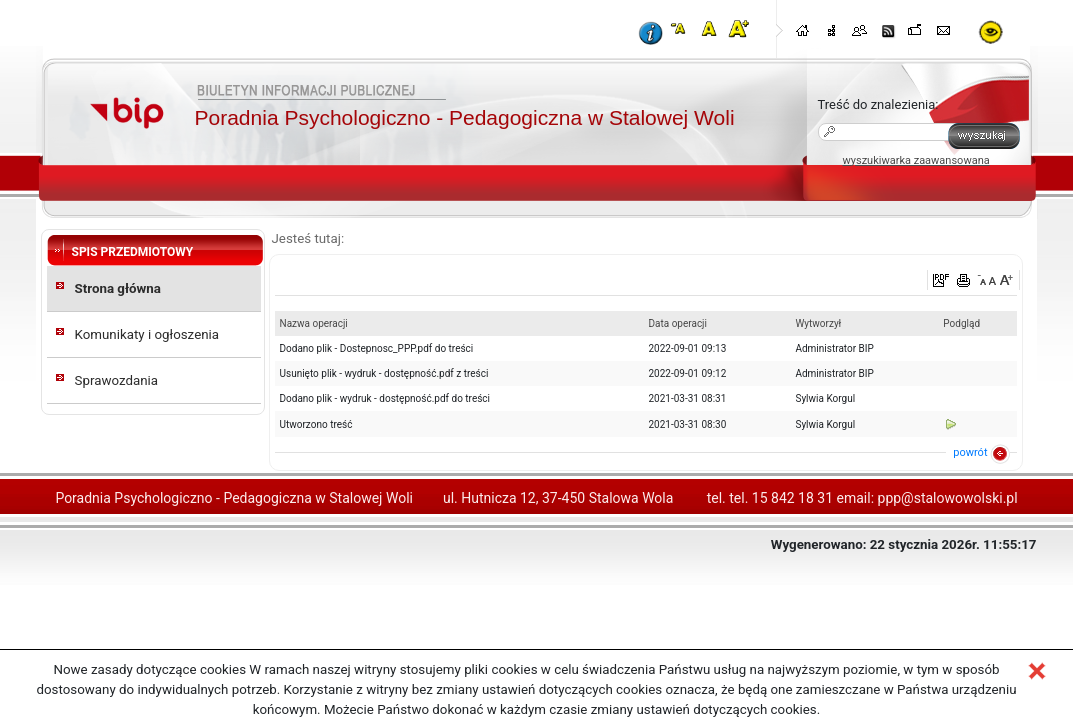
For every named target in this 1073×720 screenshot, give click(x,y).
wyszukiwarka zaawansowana (916, 160)
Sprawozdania (117, 380)
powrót (970, 452)
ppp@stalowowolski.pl (948, 498)
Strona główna (118, 288)
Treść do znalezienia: (878, 104)
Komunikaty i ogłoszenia (147, 334)
